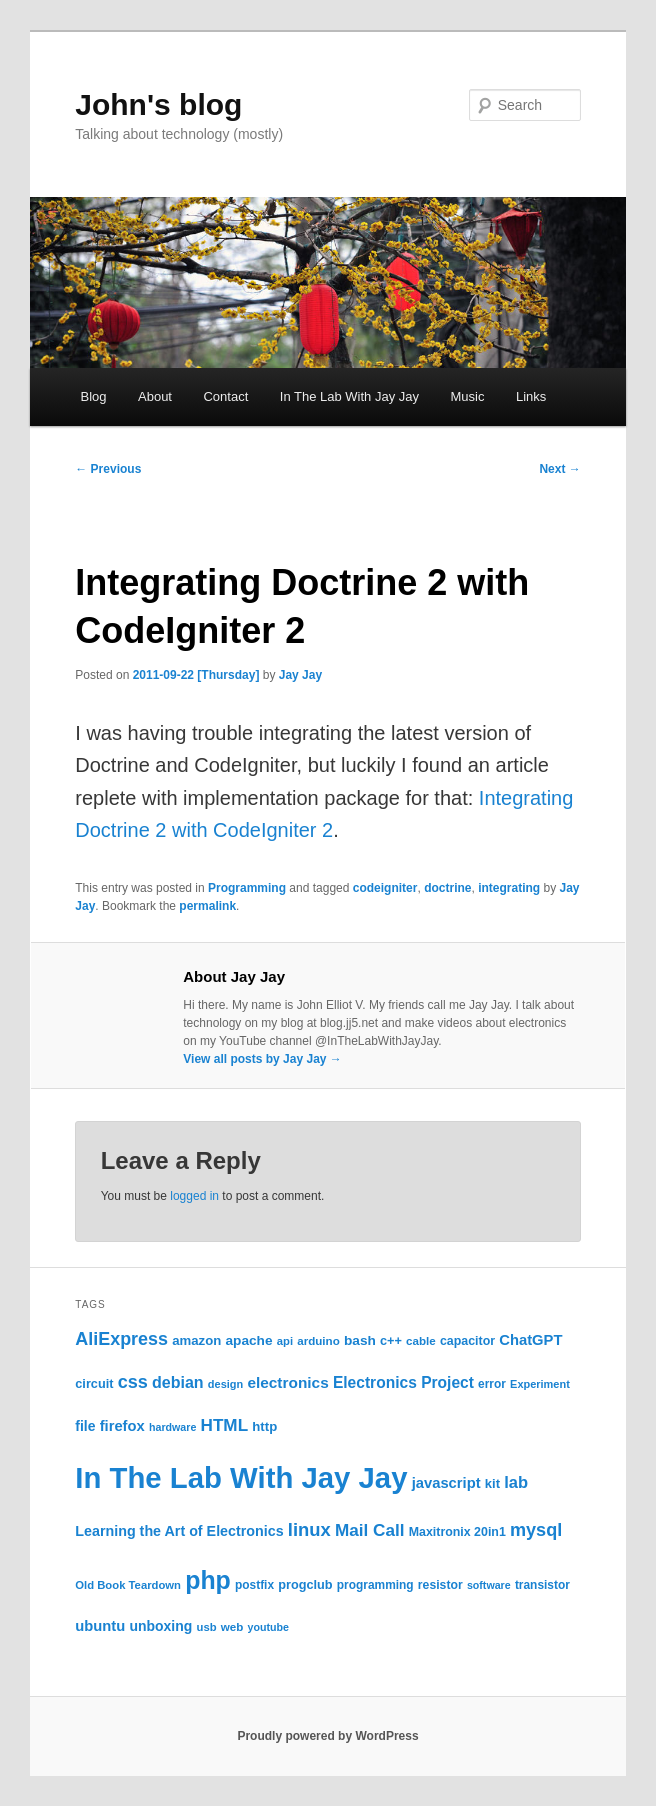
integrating (509, 888)
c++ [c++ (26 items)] (391, 1340)
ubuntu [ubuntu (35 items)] (100, 1626)
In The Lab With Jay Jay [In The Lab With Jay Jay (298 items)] (241, 1477)
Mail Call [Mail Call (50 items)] (370, 1530)
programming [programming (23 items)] (375, 1585)
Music (468, 396)
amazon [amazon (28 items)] (196, 1340)
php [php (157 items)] (208, 1580)
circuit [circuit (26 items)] (94, 1383)
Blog (93, 396)
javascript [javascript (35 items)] (446, 1483)
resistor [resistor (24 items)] (440, 1585)
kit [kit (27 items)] (492, 1483)
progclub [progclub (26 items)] (305, 1584)
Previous (108, 469)
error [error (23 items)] (492, 1384)
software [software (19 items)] (489, 1585)
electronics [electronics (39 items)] (287, 1382)
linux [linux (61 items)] (309, 1529)
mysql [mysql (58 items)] (536, 1530)
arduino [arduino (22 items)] (318, 1340)
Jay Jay (300, 675)
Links (531, 396)
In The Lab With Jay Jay (349, 396)
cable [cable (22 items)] (421, 1340)
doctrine (447, 888)
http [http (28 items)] (264, 1426)
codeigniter (385, 888)
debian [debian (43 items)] (178, 1382)
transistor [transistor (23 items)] (542, 1585)
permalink (207, 906)
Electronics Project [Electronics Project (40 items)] (403, 1382)
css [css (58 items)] (133, 1382)
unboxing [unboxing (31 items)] (160, 1626)
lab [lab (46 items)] (516, 1482)
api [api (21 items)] (285, 1341)
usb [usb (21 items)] (207, 1627)
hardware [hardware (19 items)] (172, 1427)
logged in (194, 1196)
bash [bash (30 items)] (360, 1340)
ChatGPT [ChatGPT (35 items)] (530, 1340)
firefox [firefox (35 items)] (122, 1426)
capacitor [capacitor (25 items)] (467, 1341)
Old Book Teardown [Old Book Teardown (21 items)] (128, 1585)
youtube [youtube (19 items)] (268, 1627)
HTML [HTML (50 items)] (225, 1425)
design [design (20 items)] (225, 1384)
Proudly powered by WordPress (327, 1736)
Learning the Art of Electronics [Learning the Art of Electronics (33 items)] (179, 1531)
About (155, 396)
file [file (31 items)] (85, 1426)
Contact (225, 396)
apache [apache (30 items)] (248, 1340)
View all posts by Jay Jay (262, 1059)
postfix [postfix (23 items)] (254, 1585)
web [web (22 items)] (232, 1626)
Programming (247, 888)
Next (559, 469)
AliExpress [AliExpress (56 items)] (121, 1339)
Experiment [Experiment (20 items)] (540, 1384)
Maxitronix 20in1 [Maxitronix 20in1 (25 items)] (457, 1532)
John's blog (158, 104)
